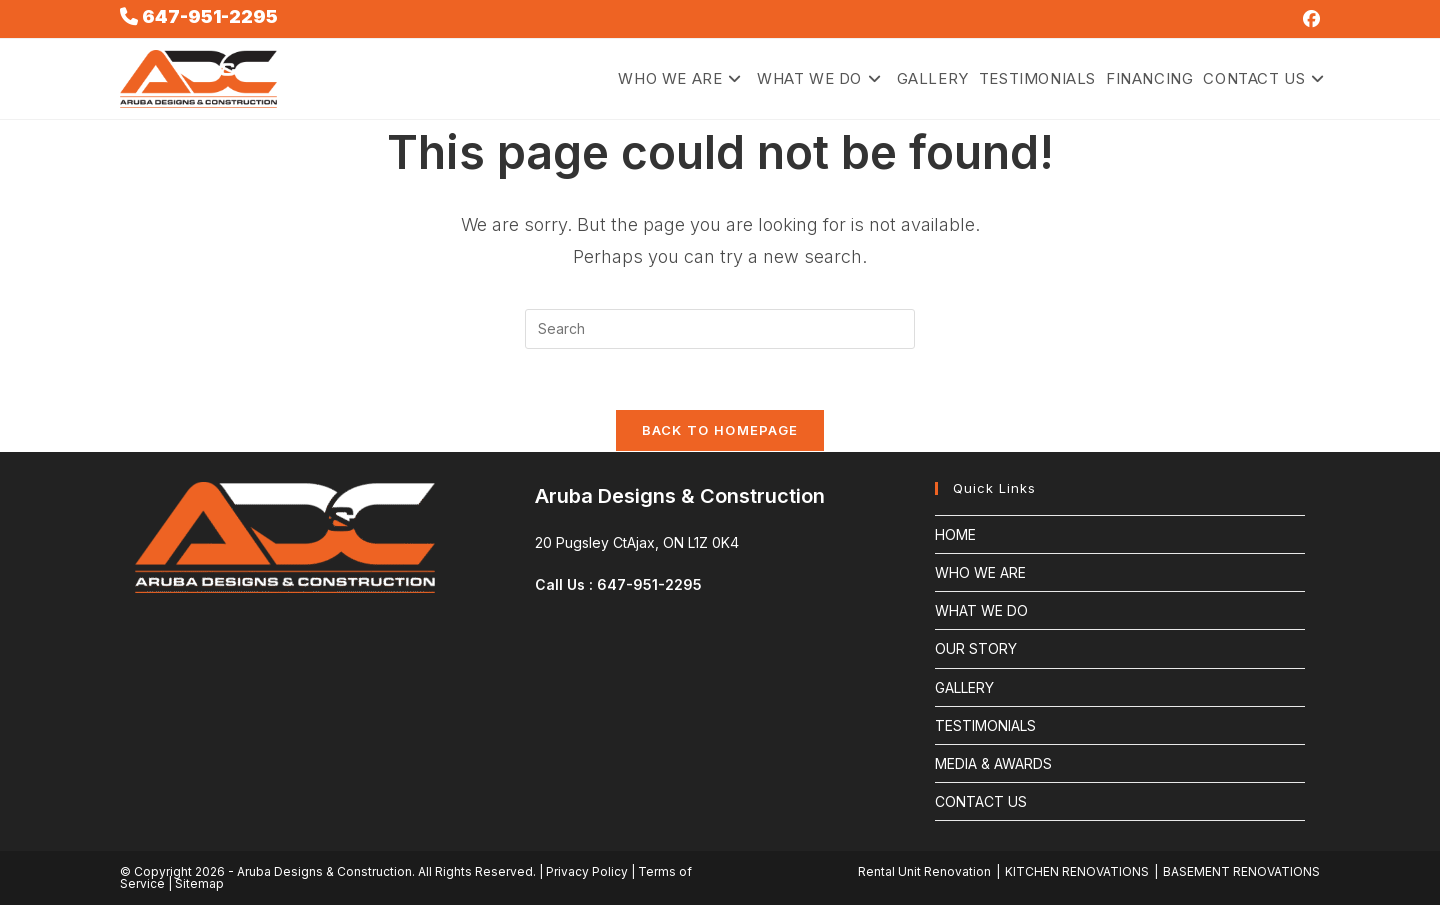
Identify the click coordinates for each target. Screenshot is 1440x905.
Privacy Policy (587, 871)
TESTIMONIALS (985, 725)
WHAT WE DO (981, 610)
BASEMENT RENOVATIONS (1241, 871)
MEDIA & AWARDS (993, 763)
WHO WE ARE (980, 572)
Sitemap (199, 883)
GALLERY (964, 687)
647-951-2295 (208, 16)
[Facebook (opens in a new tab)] (1308, 19)
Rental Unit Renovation (924, 871)
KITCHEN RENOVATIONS (1077, 871)
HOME (955, 534)
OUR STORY (976, 648)
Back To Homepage (720, 430)
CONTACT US (981, 801)
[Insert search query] (720, 329)
